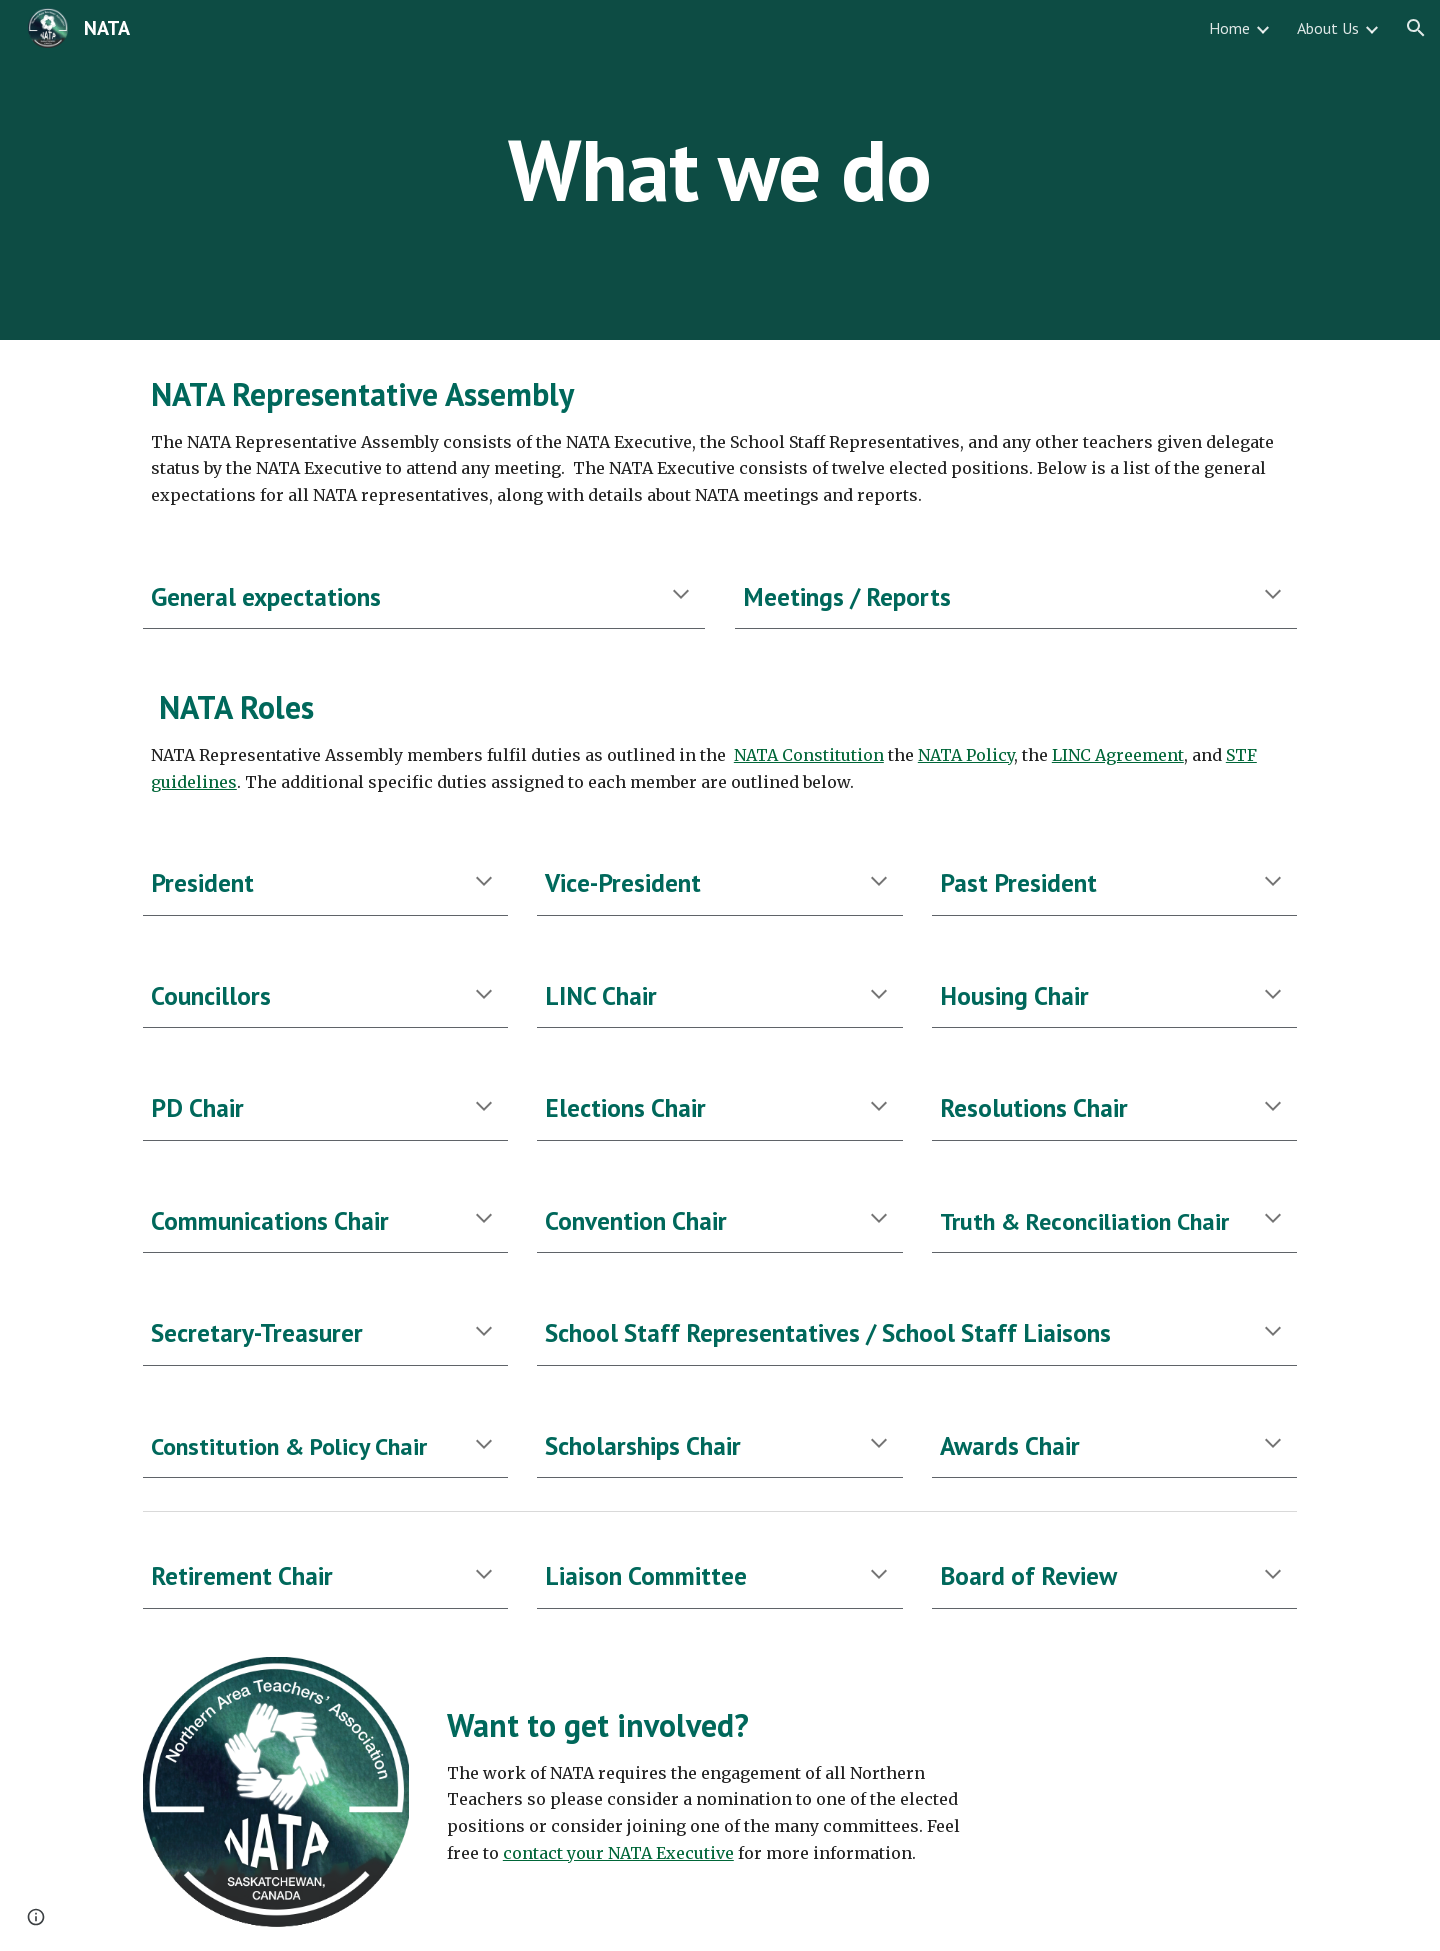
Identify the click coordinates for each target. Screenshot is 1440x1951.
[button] (1416, 28)
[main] (720, 169)
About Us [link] (1328, 28)
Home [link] (1229, 28)
